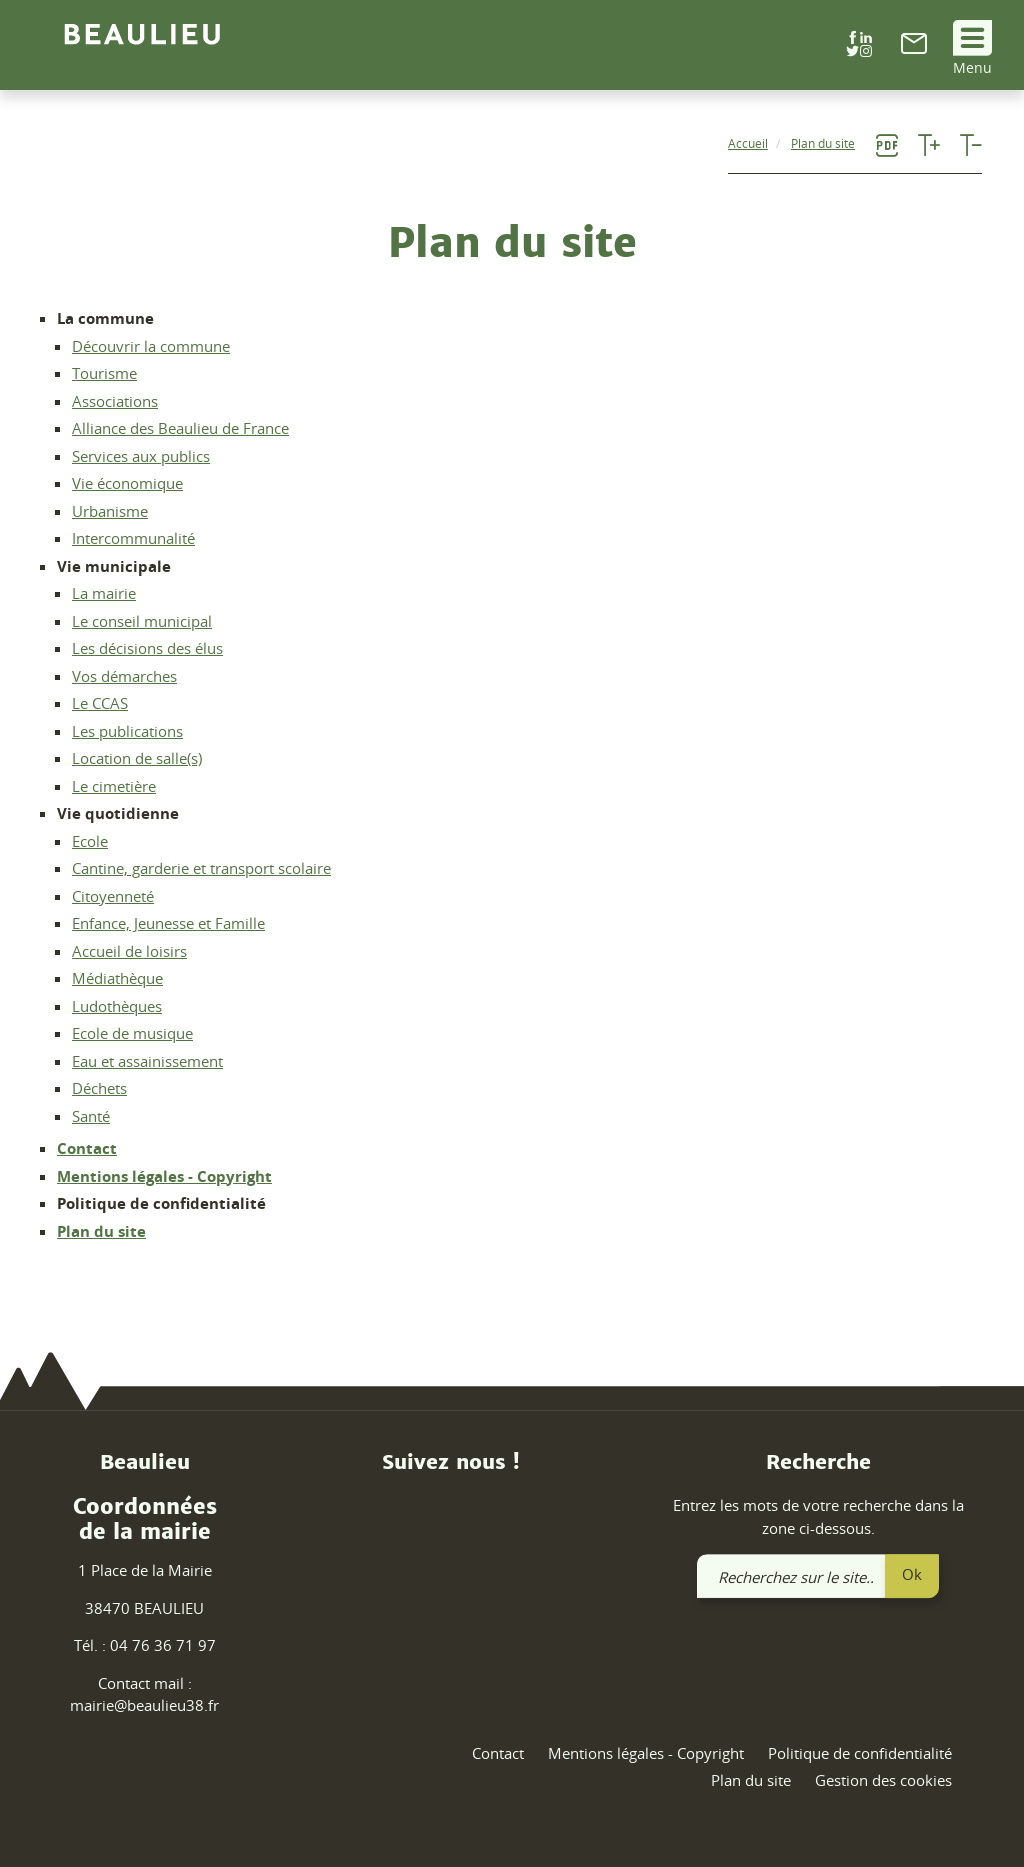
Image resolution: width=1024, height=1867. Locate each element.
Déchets (99, 1088)
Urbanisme (110, 511)
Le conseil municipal (142, 621)
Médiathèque (117, 978)
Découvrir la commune (151, 346)
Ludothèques (117, 1006)
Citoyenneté (113, 896)
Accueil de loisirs (129, 951)
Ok (912, 1574)
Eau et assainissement (147, 1061)
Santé (91, 1116)
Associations (115, 401)
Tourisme (104, 373)
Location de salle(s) (137, 758)
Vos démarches (124, 676)
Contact (87, 1148)
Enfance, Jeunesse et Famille (168, 923)
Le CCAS (100, 703)
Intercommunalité (133, 538)
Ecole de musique (132, 1033)
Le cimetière (114, 786)
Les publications (127, 731)
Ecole (90, 841)
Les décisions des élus (147, 648)
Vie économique (127, 483)
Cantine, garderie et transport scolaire (201, 868)
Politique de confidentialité (860, 1753)
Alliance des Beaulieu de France (180, 428)
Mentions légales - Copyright (164, 1176)
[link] (914, 48)
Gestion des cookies (883, 1781)
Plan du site (101, 1231)
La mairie (104, 593)
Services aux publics (141, 456)
